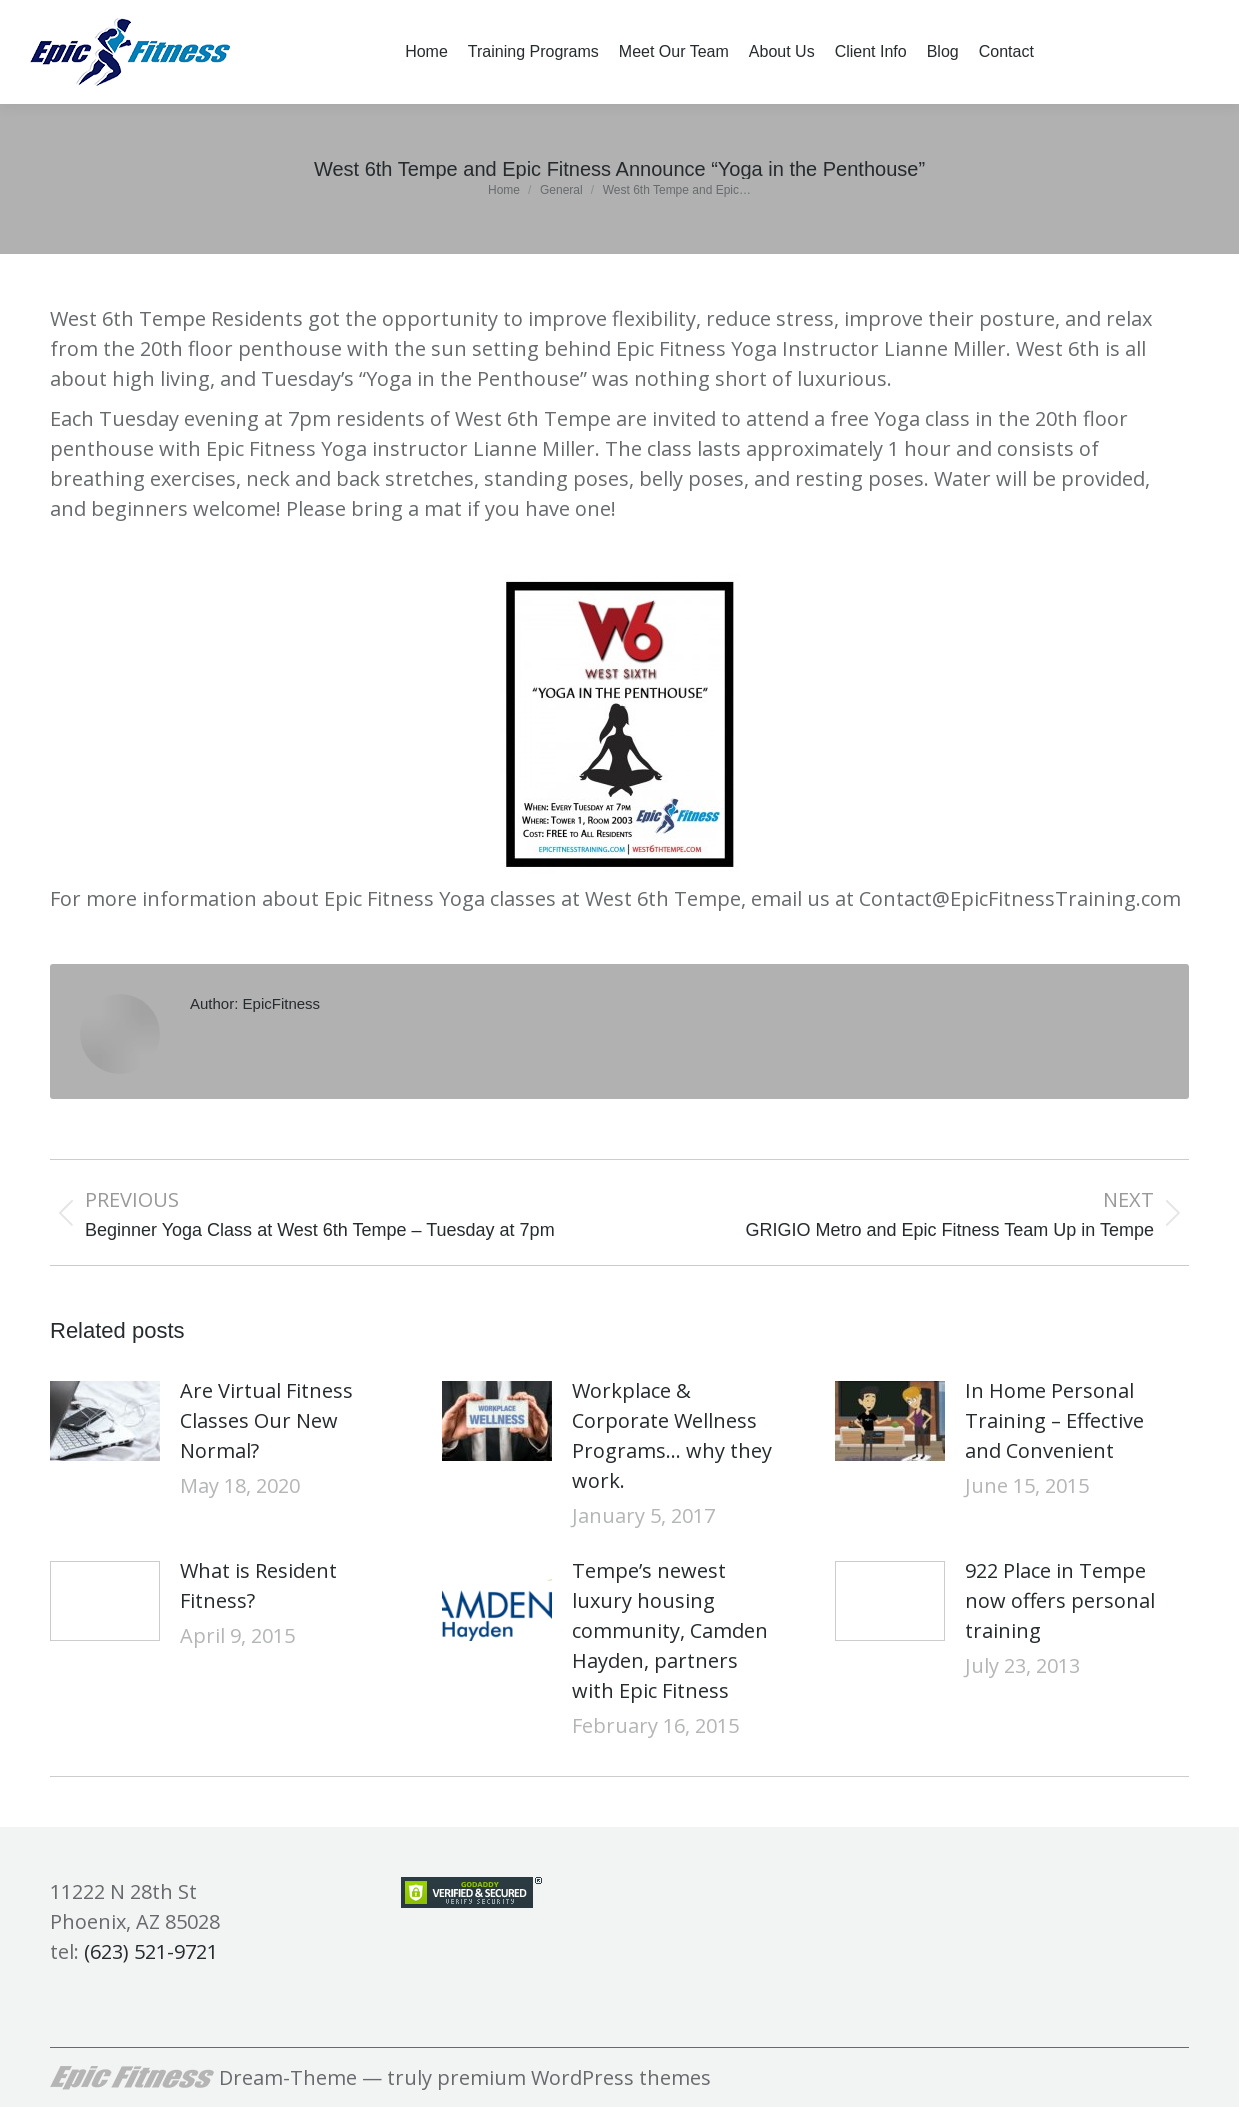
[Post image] (105, 1421)
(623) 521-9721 (151, 1951)
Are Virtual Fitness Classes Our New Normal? (266, 1420)
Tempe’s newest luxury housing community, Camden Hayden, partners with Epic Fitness (670, 1630)
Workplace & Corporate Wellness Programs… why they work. (672, 1435)
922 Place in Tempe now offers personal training (1060, 1600)
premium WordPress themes (574, 2077)
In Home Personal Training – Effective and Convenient (1054, 1420)
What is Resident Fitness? (258, 1585)
